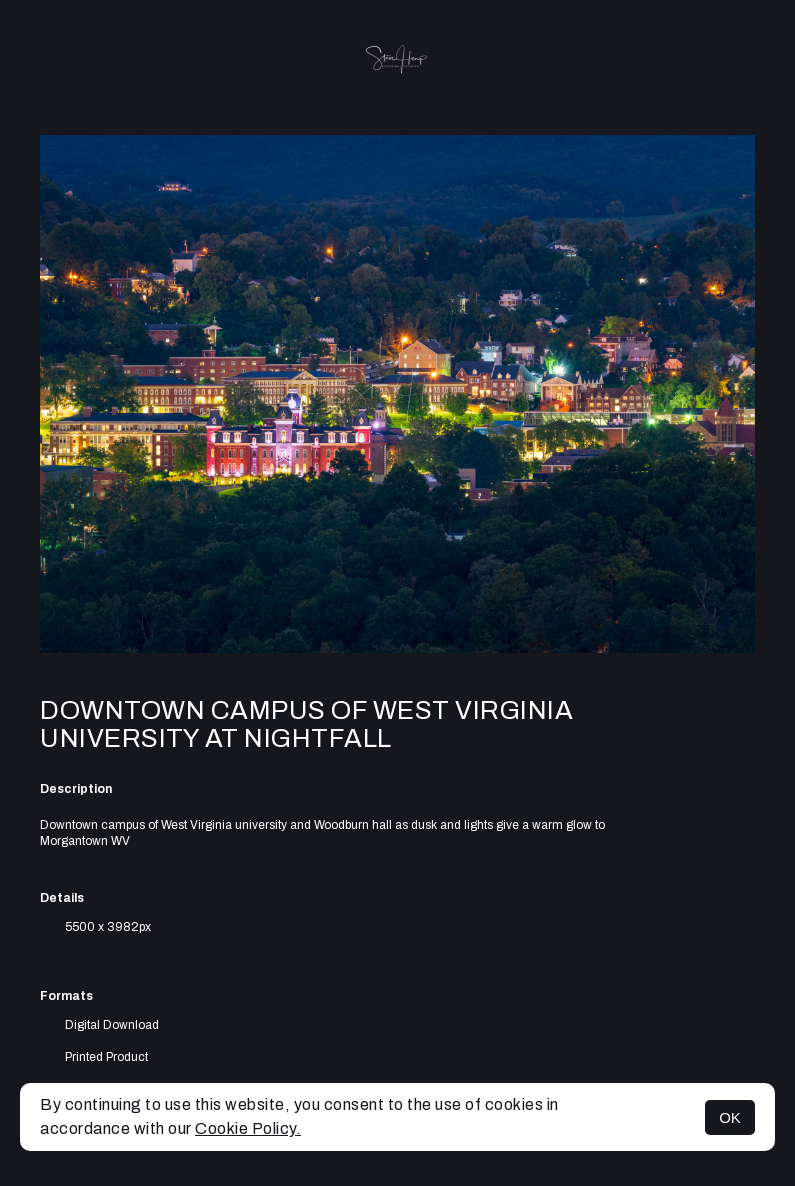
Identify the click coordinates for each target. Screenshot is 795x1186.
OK (730, 1117)
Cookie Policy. (248, 1128)
